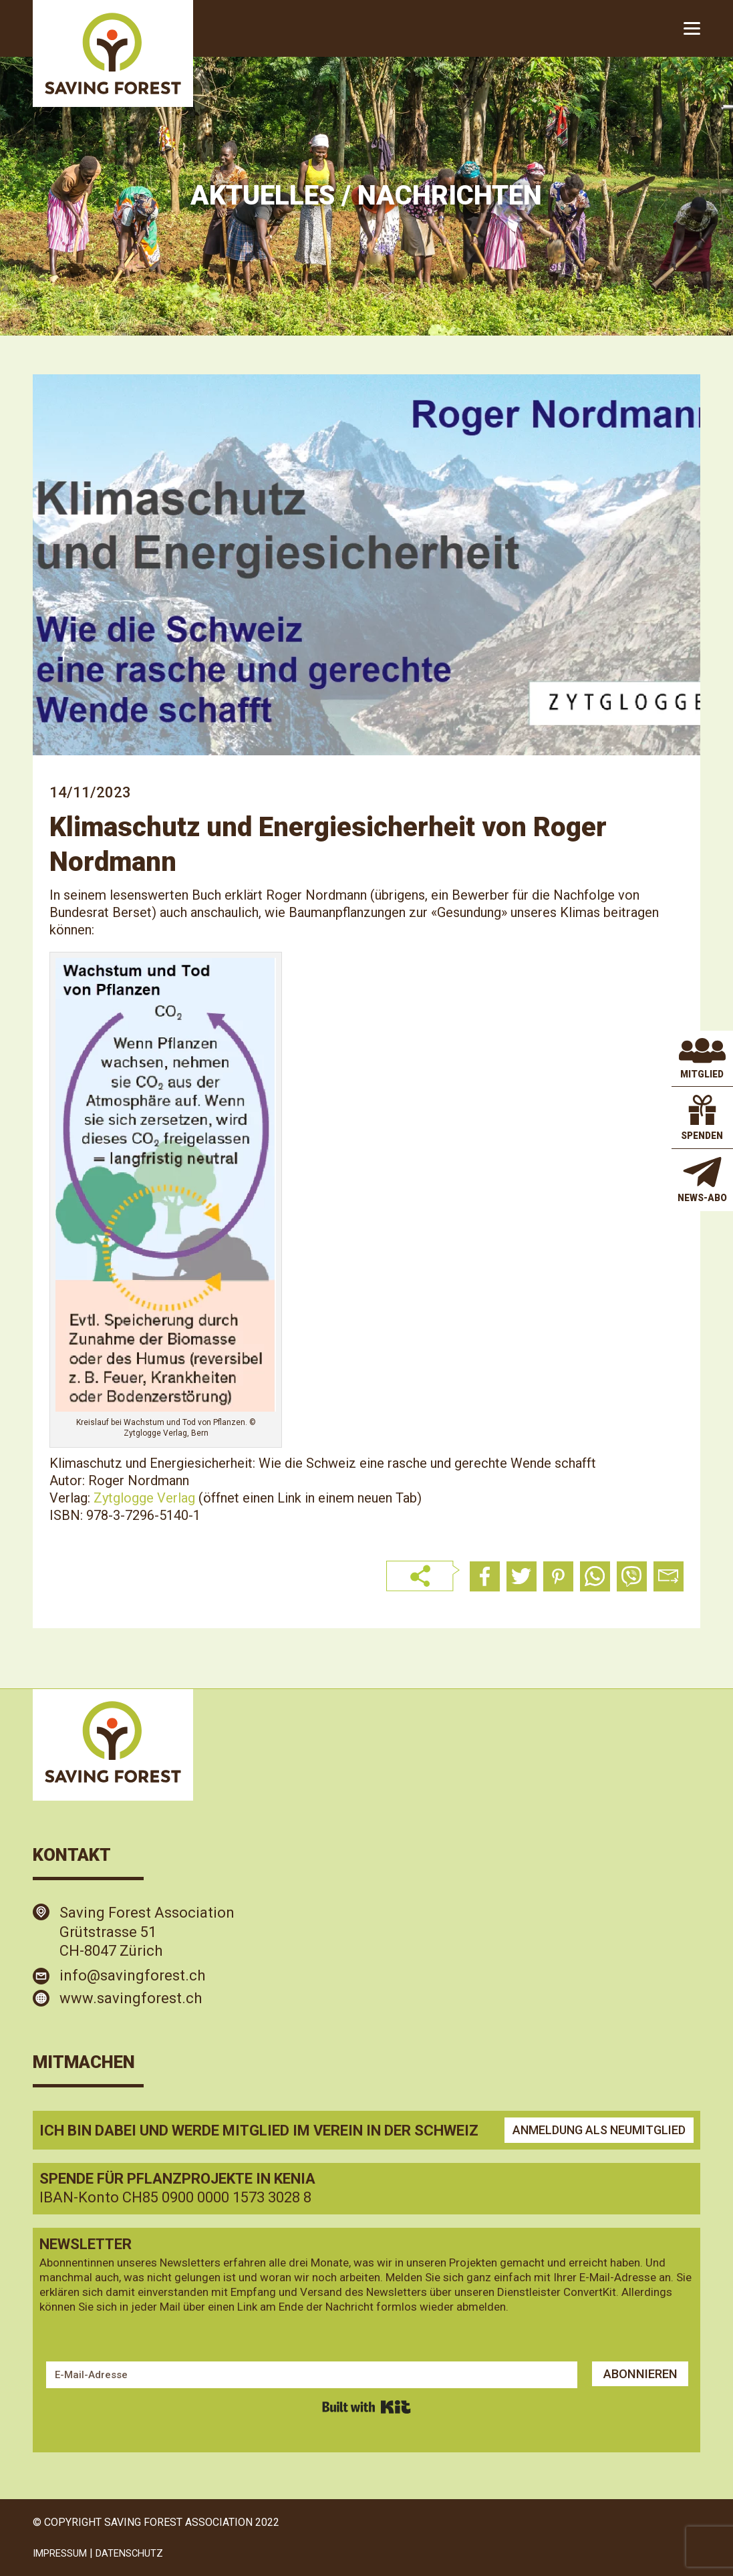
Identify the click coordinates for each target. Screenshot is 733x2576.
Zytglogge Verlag (144, 1498)
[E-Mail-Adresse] (307, 2374)
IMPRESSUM (64, 2553)
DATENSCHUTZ (140, 2553)
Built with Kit (366, 2407)
